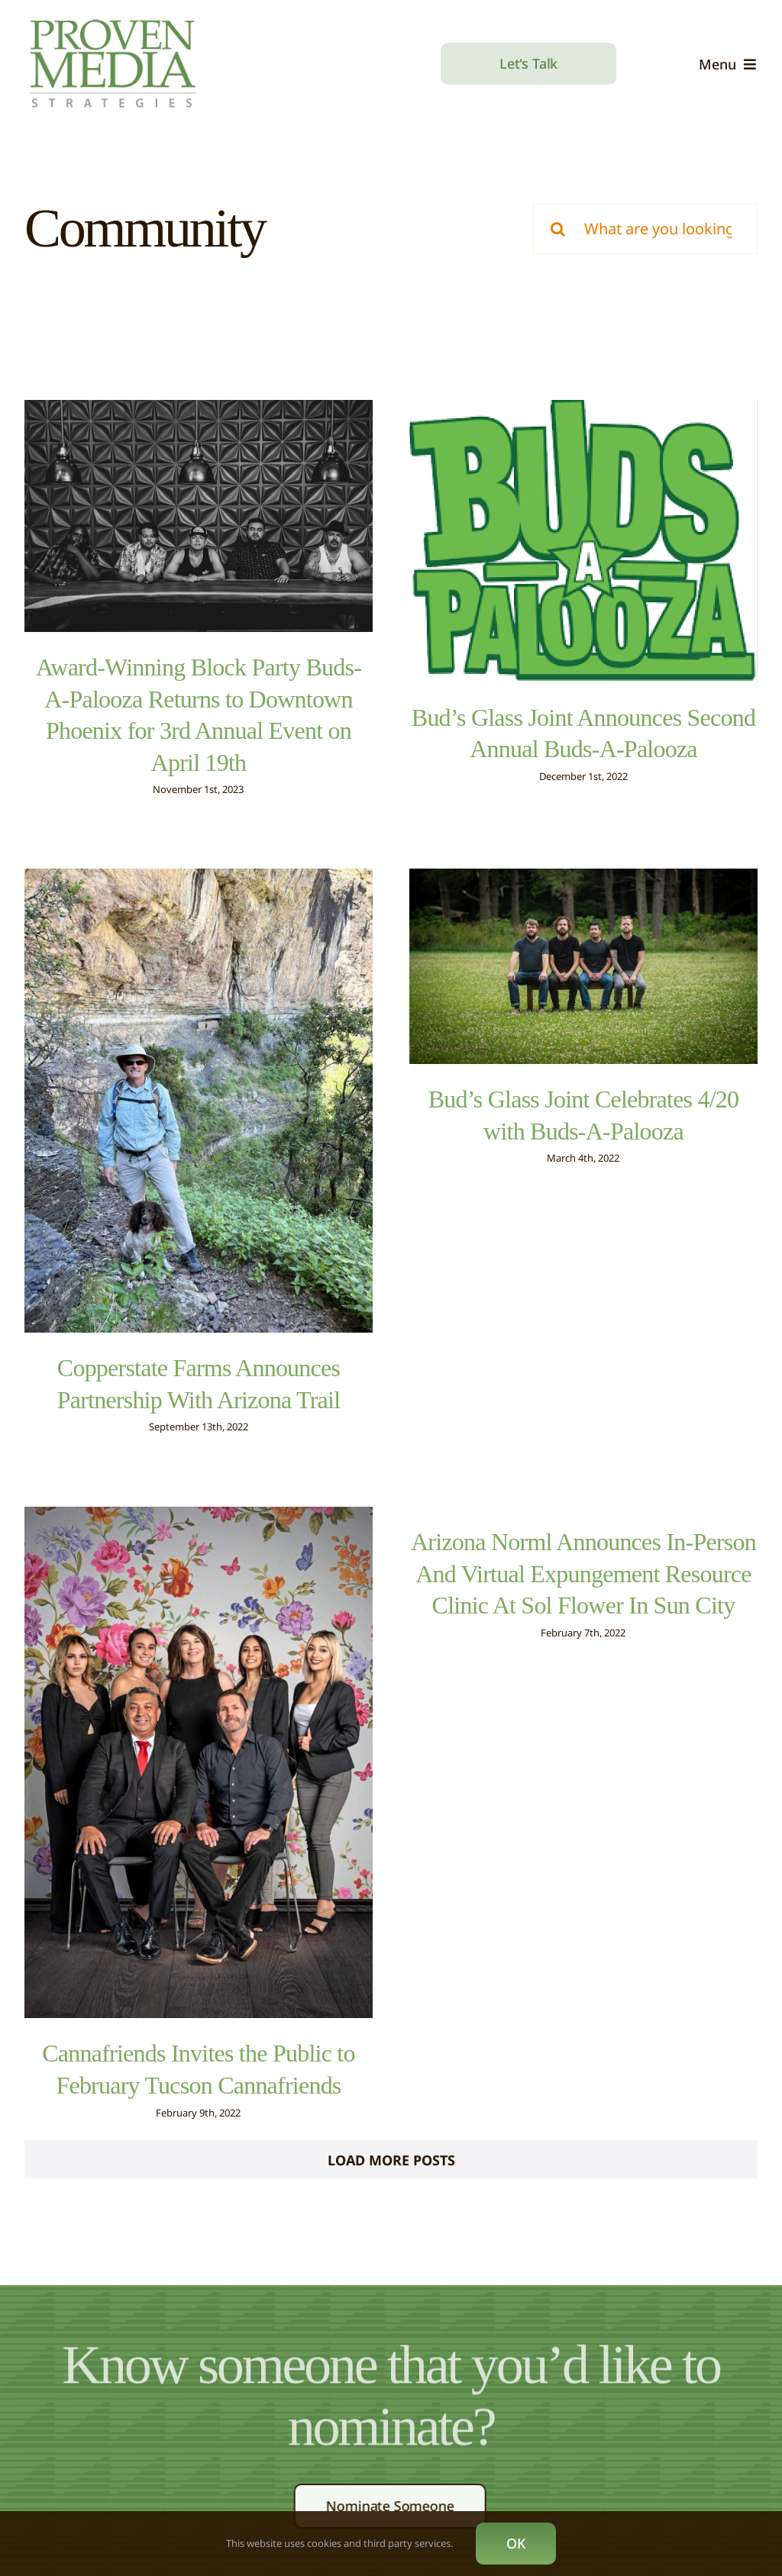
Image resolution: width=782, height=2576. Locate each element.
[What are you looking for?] (645, 229)
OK (515, 2543)
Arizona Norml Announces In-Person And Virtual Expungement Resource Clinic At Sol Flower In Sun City (596, 1514)
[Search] (558, 229)
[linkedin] (429, 2495)
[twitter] (368, 2495)
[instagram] (398, 2495)
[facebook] (337, 2495)
